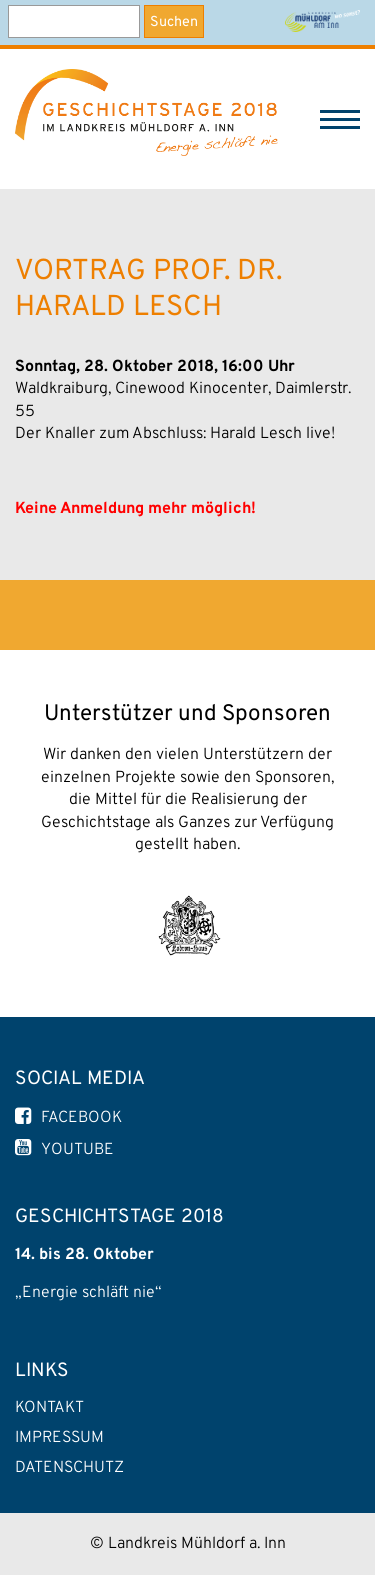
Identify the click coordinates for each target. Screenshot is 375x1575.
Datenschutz (69, 1468)
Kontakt (49, 1408)
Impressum (59, 1438)
